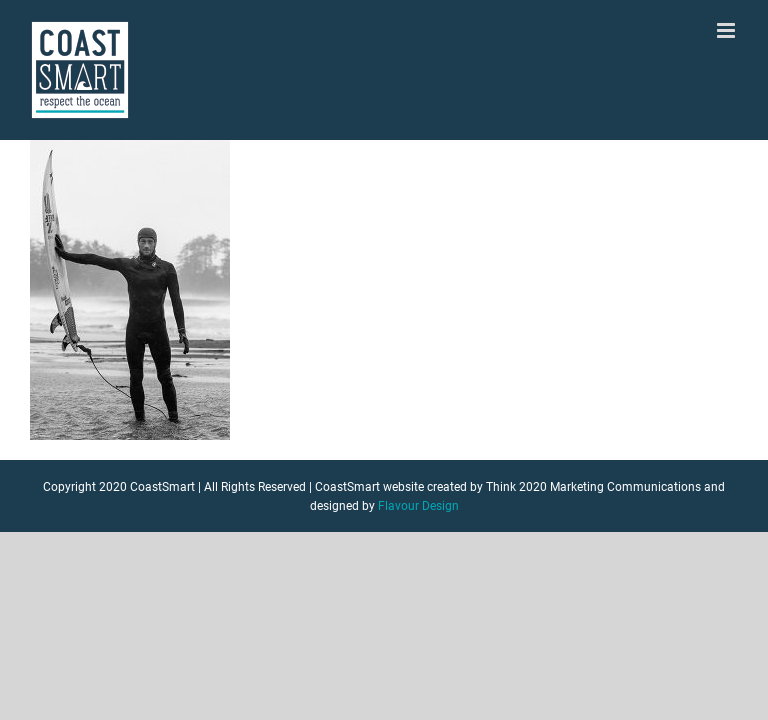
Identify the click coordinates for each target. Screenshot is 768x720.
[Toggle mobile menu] (727, 30)
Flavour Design (418, 506)
